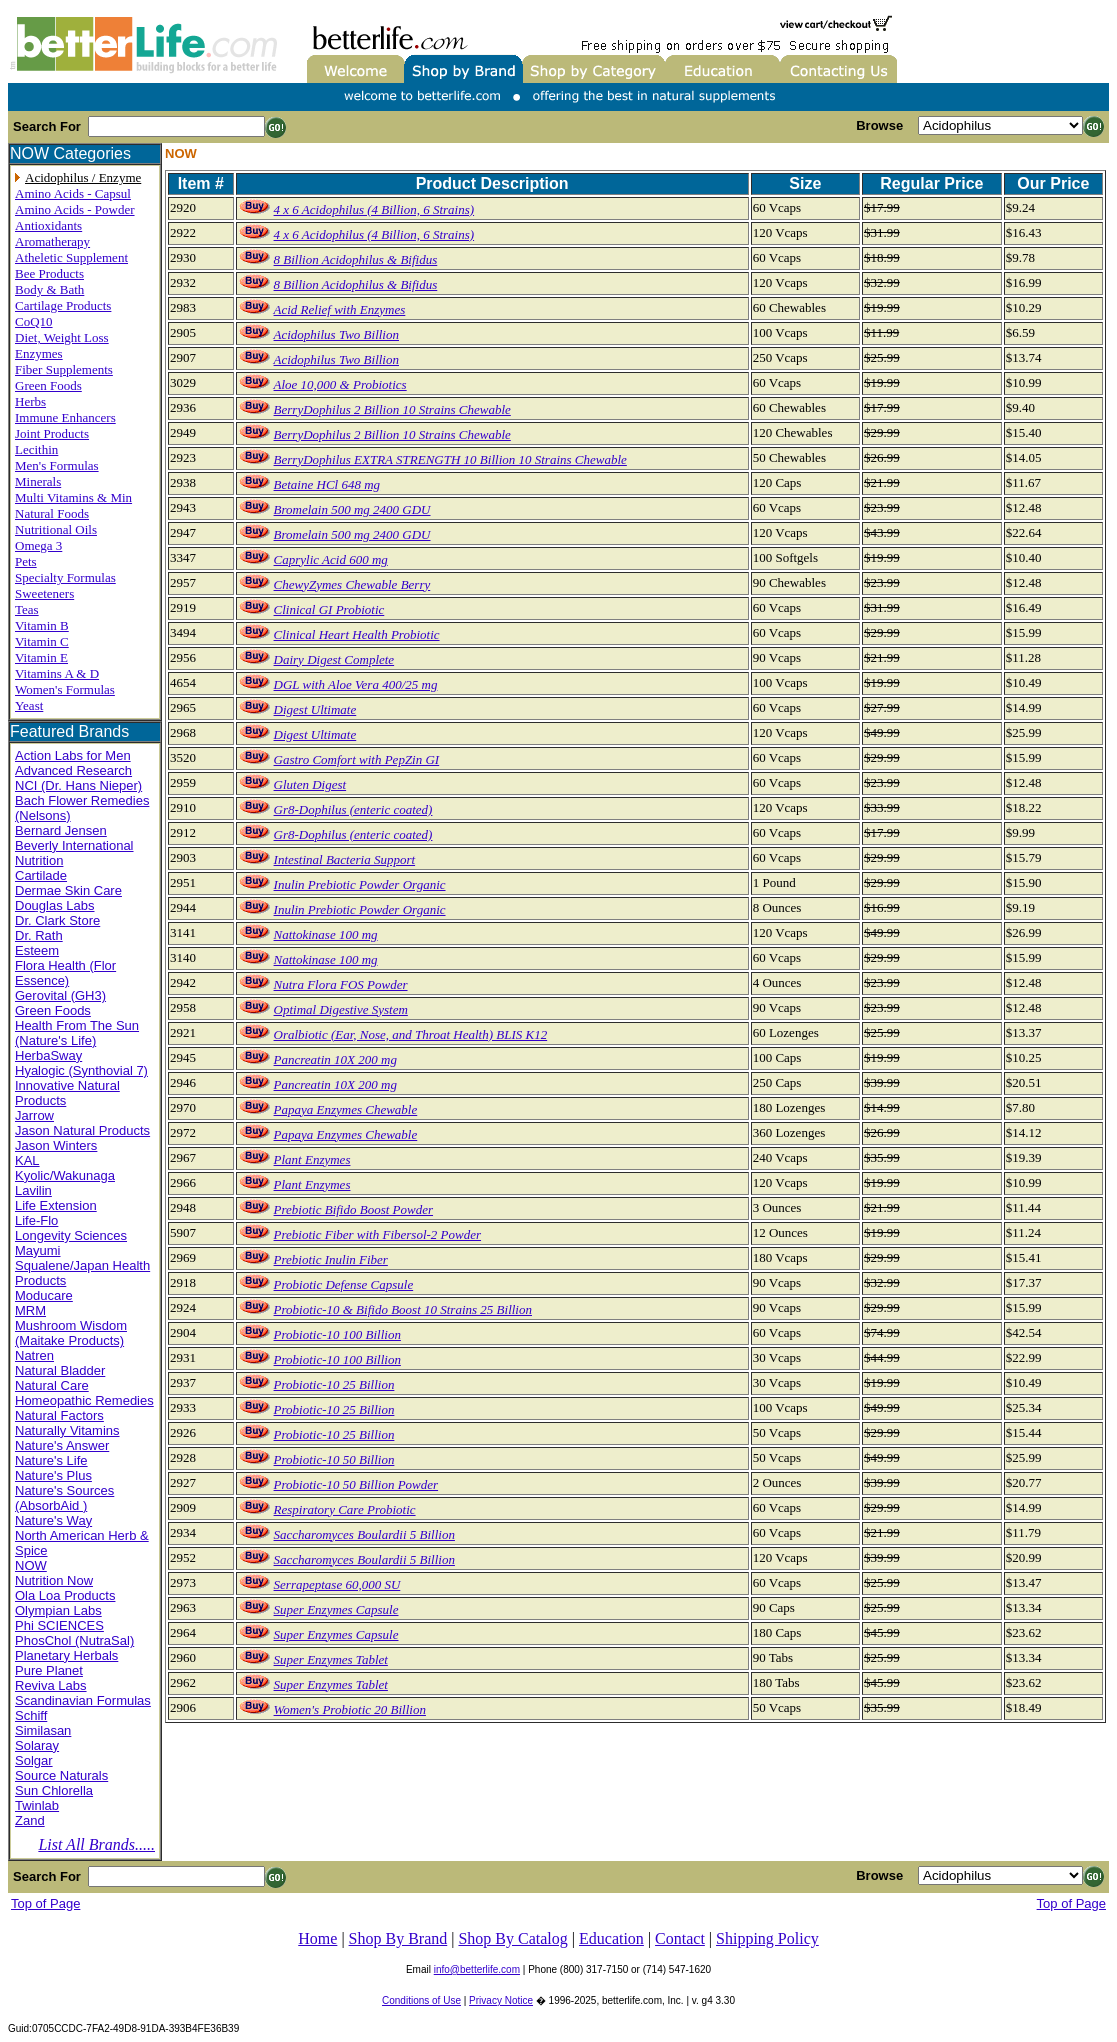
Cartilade (41, 875)
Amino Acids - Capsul (73, 193)
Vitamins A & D (57, 673)
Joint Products (52, 433)
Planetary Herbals (66, 1655)
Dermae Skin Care (68, 890)
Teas (27, 609)
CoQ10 (34, 321)
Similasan (43, 1730)
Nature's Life (51, 1460)
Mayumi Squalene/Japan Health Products (82, 1265)
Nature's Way (53, 1520)
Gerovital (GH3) (60, 995)
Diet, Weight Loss (62, 337)
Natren (34, 1355)
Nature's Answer (62, 1445)
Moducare (44, 1295)
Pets (26, 561)
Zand (30, 1820)
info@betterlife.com (477, 1969)
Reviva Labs (51, 1685)
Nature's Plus (53, 1475)
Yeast (29, 705)
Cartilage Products (63, 305)
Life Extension (56, 1205)
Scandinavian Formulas (83, 1700)
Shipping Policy (767, 1938)
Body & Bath (49, 289)
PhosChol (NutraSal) (74, 1640)
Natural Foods (52, 513)
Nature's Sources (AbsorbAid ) (64, 1498)
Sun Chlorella (54, 1790)
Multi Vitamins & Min (73, 497)
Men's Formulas (57, 465)
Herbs (30, 401)
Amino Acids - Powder (75, 209)
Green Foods (48, 385)
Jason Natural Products (82, 1130)
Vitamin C (42, 641)
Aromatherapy (52, 241)
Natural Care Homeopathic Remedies (84, 1393)
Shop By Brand (398, 1938)
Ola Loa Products (65, 1595)
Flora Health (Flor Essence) (65, 973)
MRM (30, 1310)
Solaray (37, 1745)
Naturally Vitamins (67, 1430)
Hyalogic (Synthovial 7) (81, 1070)
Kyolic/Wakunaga (65, 1175)
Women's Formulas (65, 689)
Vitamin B (42, 625)
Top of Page (45, 1903)
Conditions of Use (421, 2000)
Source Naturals (61, 1775)
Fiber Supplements (64, 369)
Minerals (38, 481)
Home (317, 1938)
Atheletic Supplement (71, 257)
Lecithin (36, 449)
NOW (31, 1565)
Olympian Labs (58, 1610)
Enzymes (39, 353)
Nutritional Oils (56, 529)
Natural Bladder (60, 1370)
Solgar (34, 1760)
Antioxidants (48, 225)
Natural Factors (59, 1415)
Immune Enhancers (65, 417)
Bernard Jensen (61, 830)
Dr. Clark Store (57, 920)
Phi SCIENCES (59, 1625)
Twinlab (37, 1805)
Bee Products (49, 273)
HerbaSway (48, 1055)
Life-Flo (36, 1220)
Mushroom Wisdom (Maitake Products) (71, 1333)
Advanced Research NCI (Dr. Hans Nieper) (78, 778)
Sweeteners (44, 593)
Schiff (31, 1715)
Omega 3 (38, 545)
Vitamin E (41, 657)
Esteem (37, 950)
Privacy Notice (501, 2000)
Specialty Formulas (65, 577)
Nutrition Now (54, 1580)
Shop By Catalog (512, 1938)
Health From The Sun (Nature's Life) (77, 1033)
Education (611, 1938)
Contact (680, 1938)
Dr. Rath (39, 935)
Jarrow (34, 1115)
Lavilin (33, 1190)
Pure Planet (49, 1670)
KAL (27, 1160)
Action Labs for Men (73, 755)
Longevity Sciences (71, 1235)
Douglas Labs (55, 905)
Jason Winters (56, 1145)
